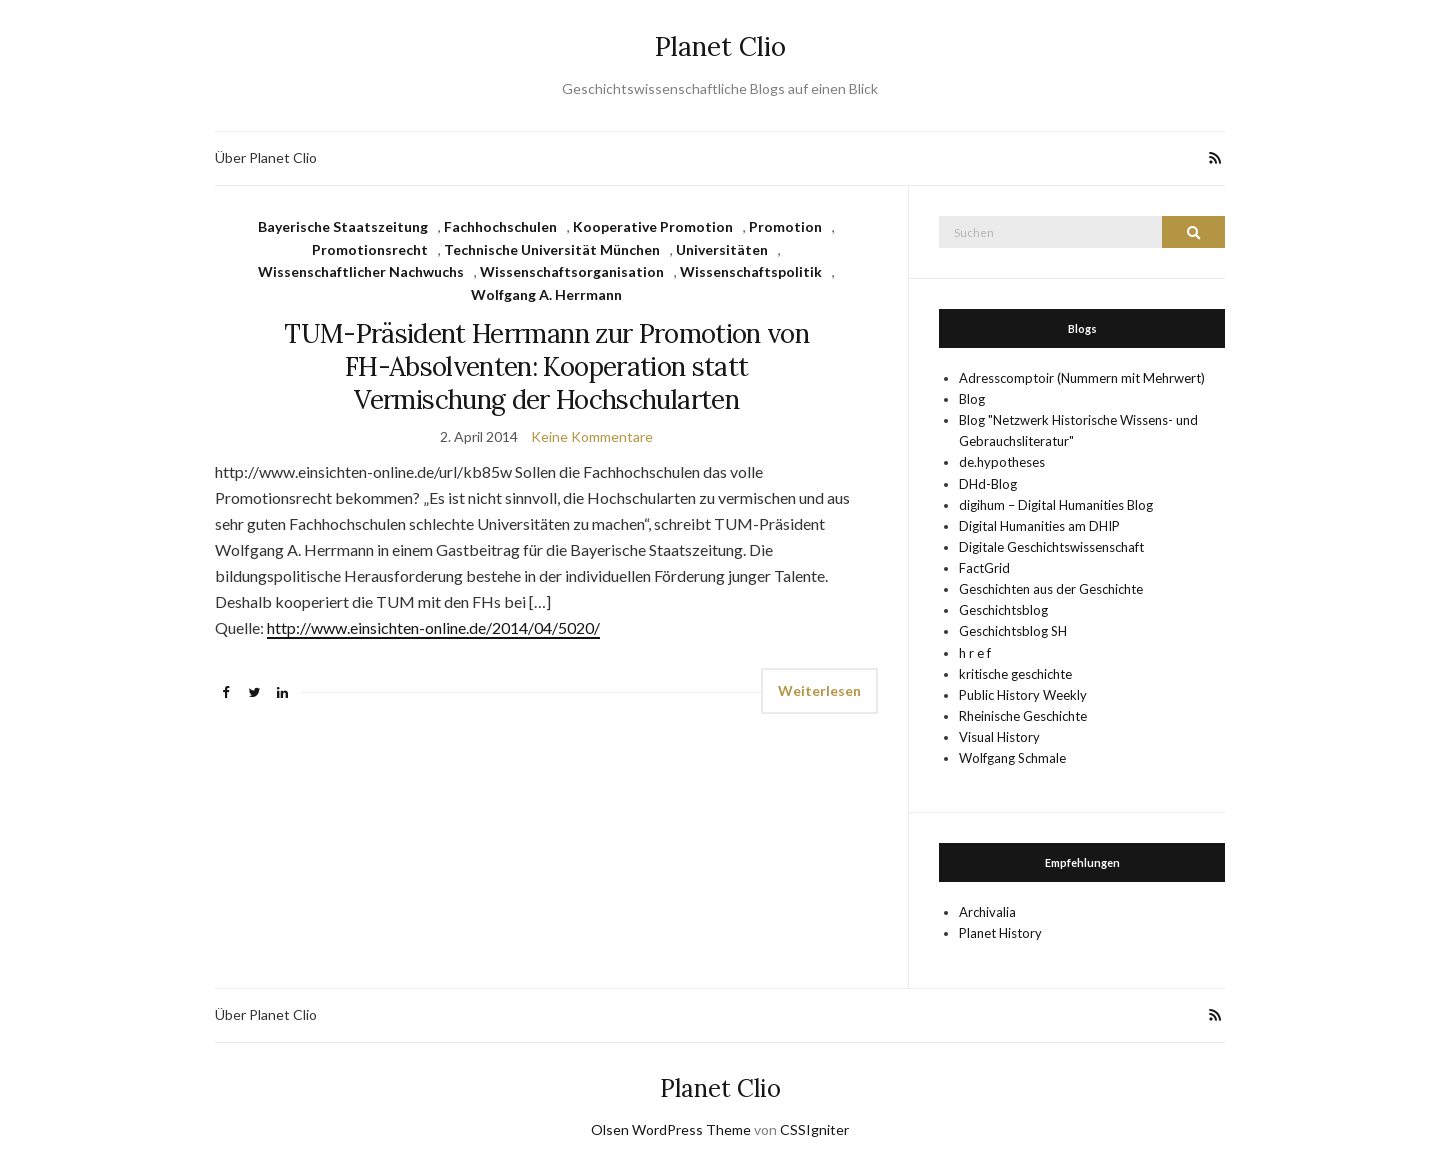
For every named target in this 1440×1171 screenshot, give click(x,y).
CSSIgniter (814, 1129)
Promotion (785, 226)
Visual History (999, 737)
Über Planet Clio (266, 157)
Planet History (1000, 933)
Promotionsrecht (370, 249)
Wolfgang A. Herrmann (546, 294)
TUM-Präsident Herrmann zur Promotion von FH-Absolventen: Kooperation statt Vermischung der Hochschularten (546, 366)
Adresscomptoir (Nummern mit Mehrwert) (1082, 378)
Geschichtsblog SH (1013, 631)
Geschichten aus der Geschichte (1051, 589)
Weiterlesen (819, 690)
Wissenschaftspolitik (751, 271)
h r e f (975, 653)
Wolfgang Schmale (1012, 758)
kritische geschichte (1015, 674)
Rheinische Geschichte (1023, 716)
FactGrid (984, 568)
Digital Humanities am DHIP (1039, 526)
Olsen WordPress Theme (671, 1129)
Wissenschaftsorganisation (572, 271)
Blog (972, 399)
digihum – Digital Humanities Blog (1056, 505)
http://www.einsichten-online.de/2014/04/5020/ (433, 627)
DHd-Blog (988, 484)
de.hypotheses (1002, 462)
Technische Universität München (552, 249)
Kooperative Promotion (653, 226)
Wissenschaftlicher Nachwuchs (361, 271)
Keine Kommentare (592, 436)
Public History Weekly (1023, 695)
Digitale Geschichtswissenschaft (1051, 547)
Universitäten (722, 249)
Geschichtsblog (1003, 610)
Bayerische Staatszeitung (343, 226)
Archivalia (987, 912)
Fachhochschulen (500, 226)
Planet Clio (720, 46)
